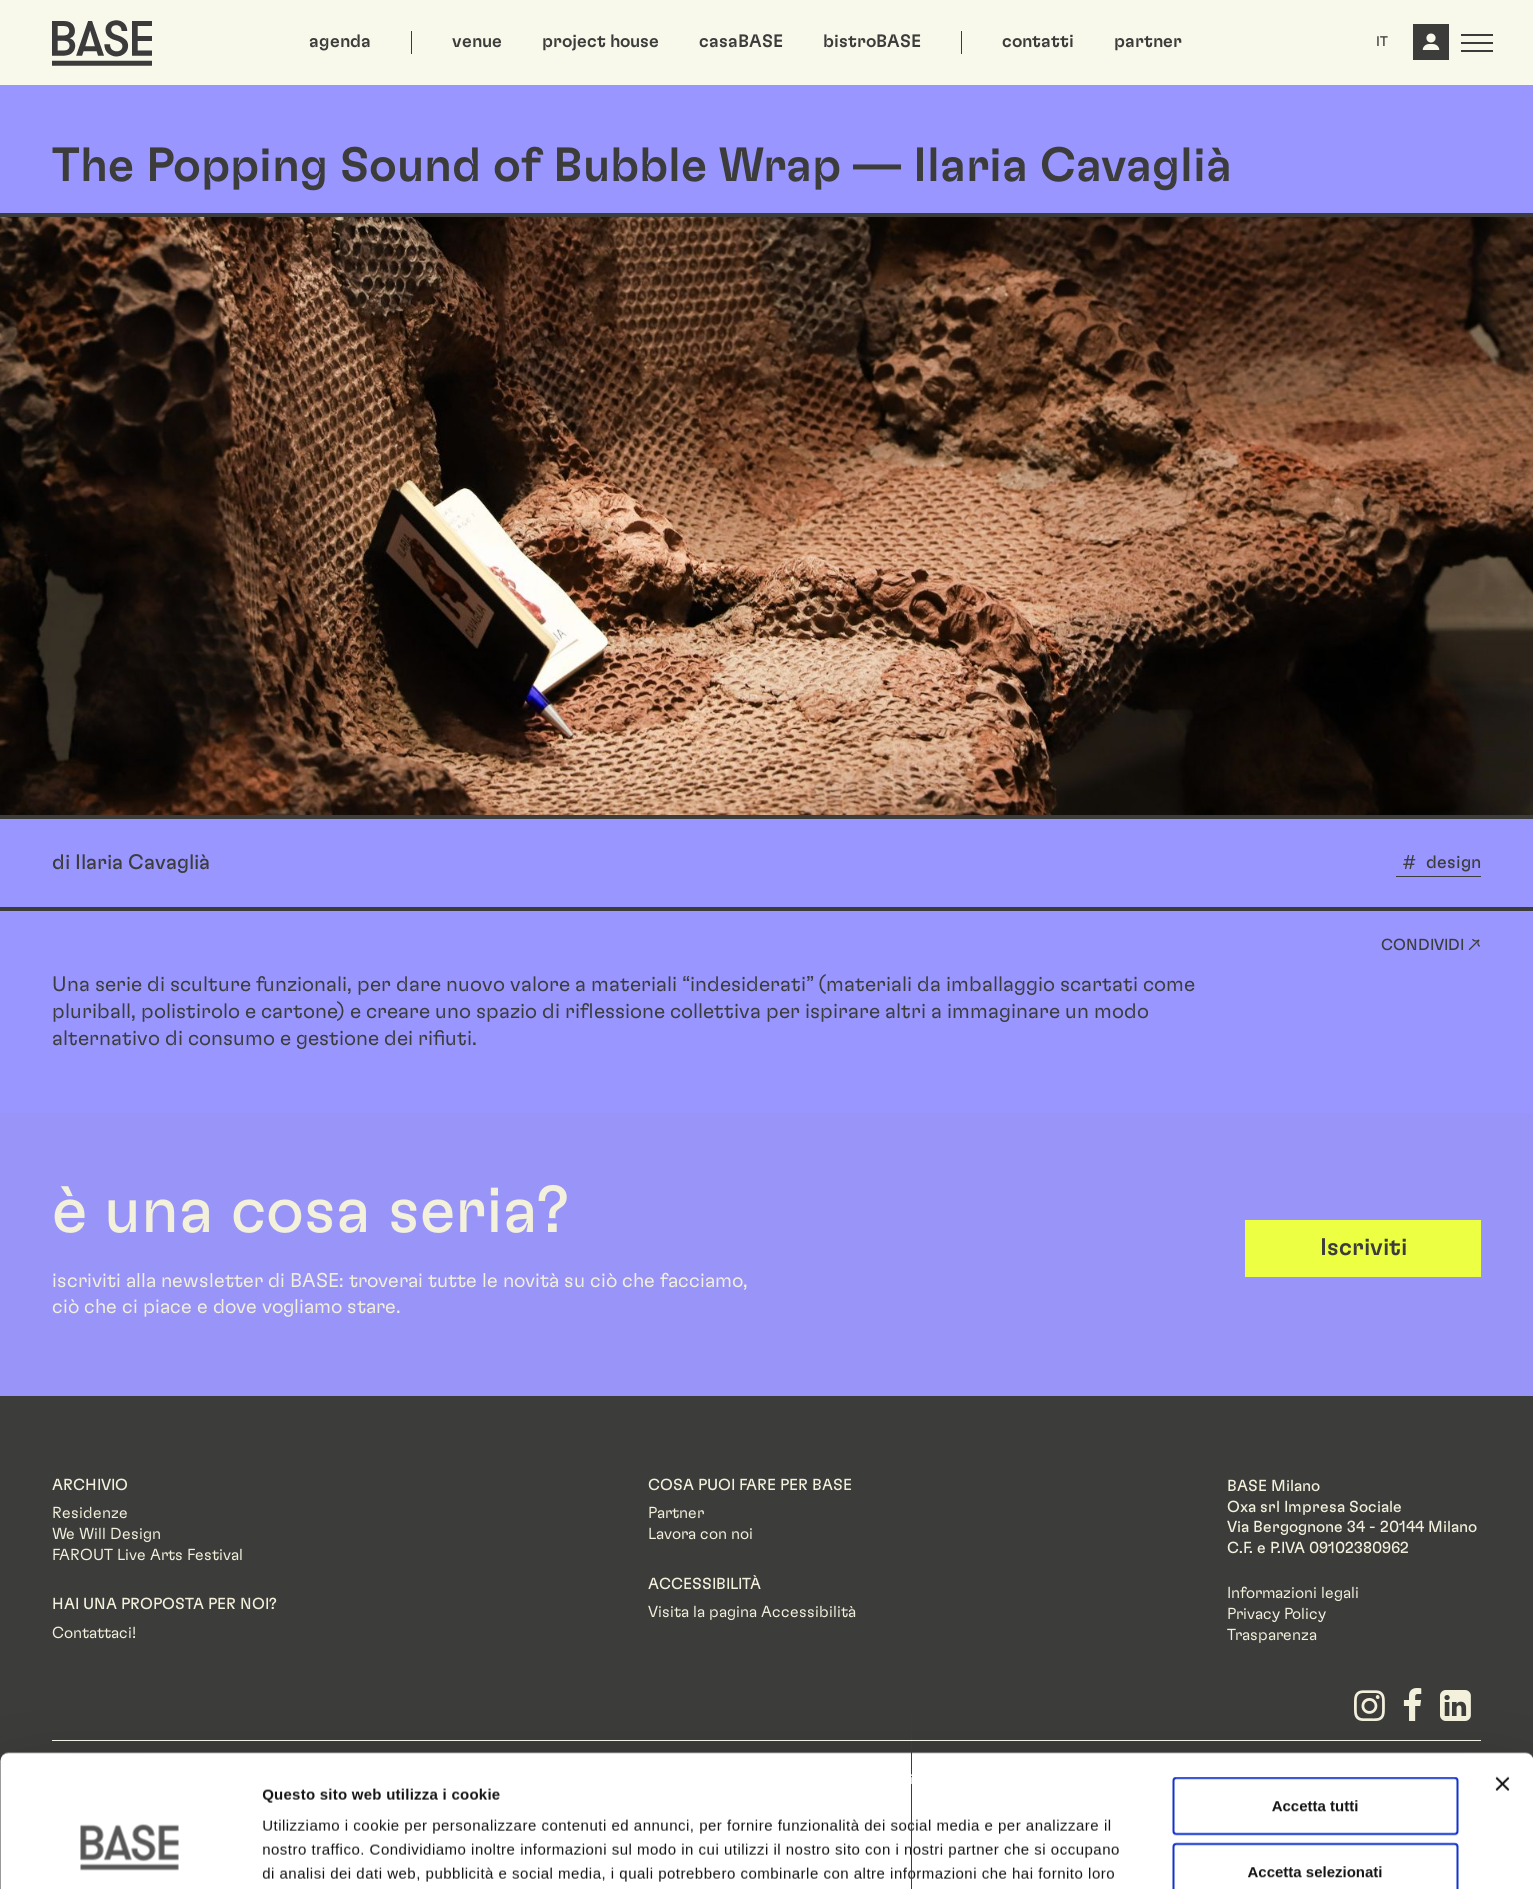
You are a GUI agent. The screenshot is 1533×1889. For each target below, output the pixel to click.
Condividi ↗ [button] (1431, 945)
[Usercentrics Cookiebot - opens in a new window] (129, 1850)
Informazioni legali (1293, 1593)
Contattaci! (94, 1633)
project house (600, 42)
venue (477, 42)
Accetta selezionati (1314, 1758)
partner (1148, 42)
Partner (676, 1513)
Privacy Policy (1276, 1614)
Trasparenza (1272, 1635)
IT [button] (1382, 42)
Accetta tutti (1315, 1692)
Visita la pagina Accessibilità (752, 1612)
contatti (1038, 42)
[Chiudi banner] (1502, 1671)
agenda (340, 42)
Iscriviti (1363, 1248)
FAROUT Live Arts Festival (147, 1555)
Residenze (90, 1513)
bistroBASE (872, 42)
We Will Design (106, 1534)
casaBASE (741, 42)
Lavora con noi (700, 1534)
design (1453, 863)
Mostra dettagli (1052, 1849)
